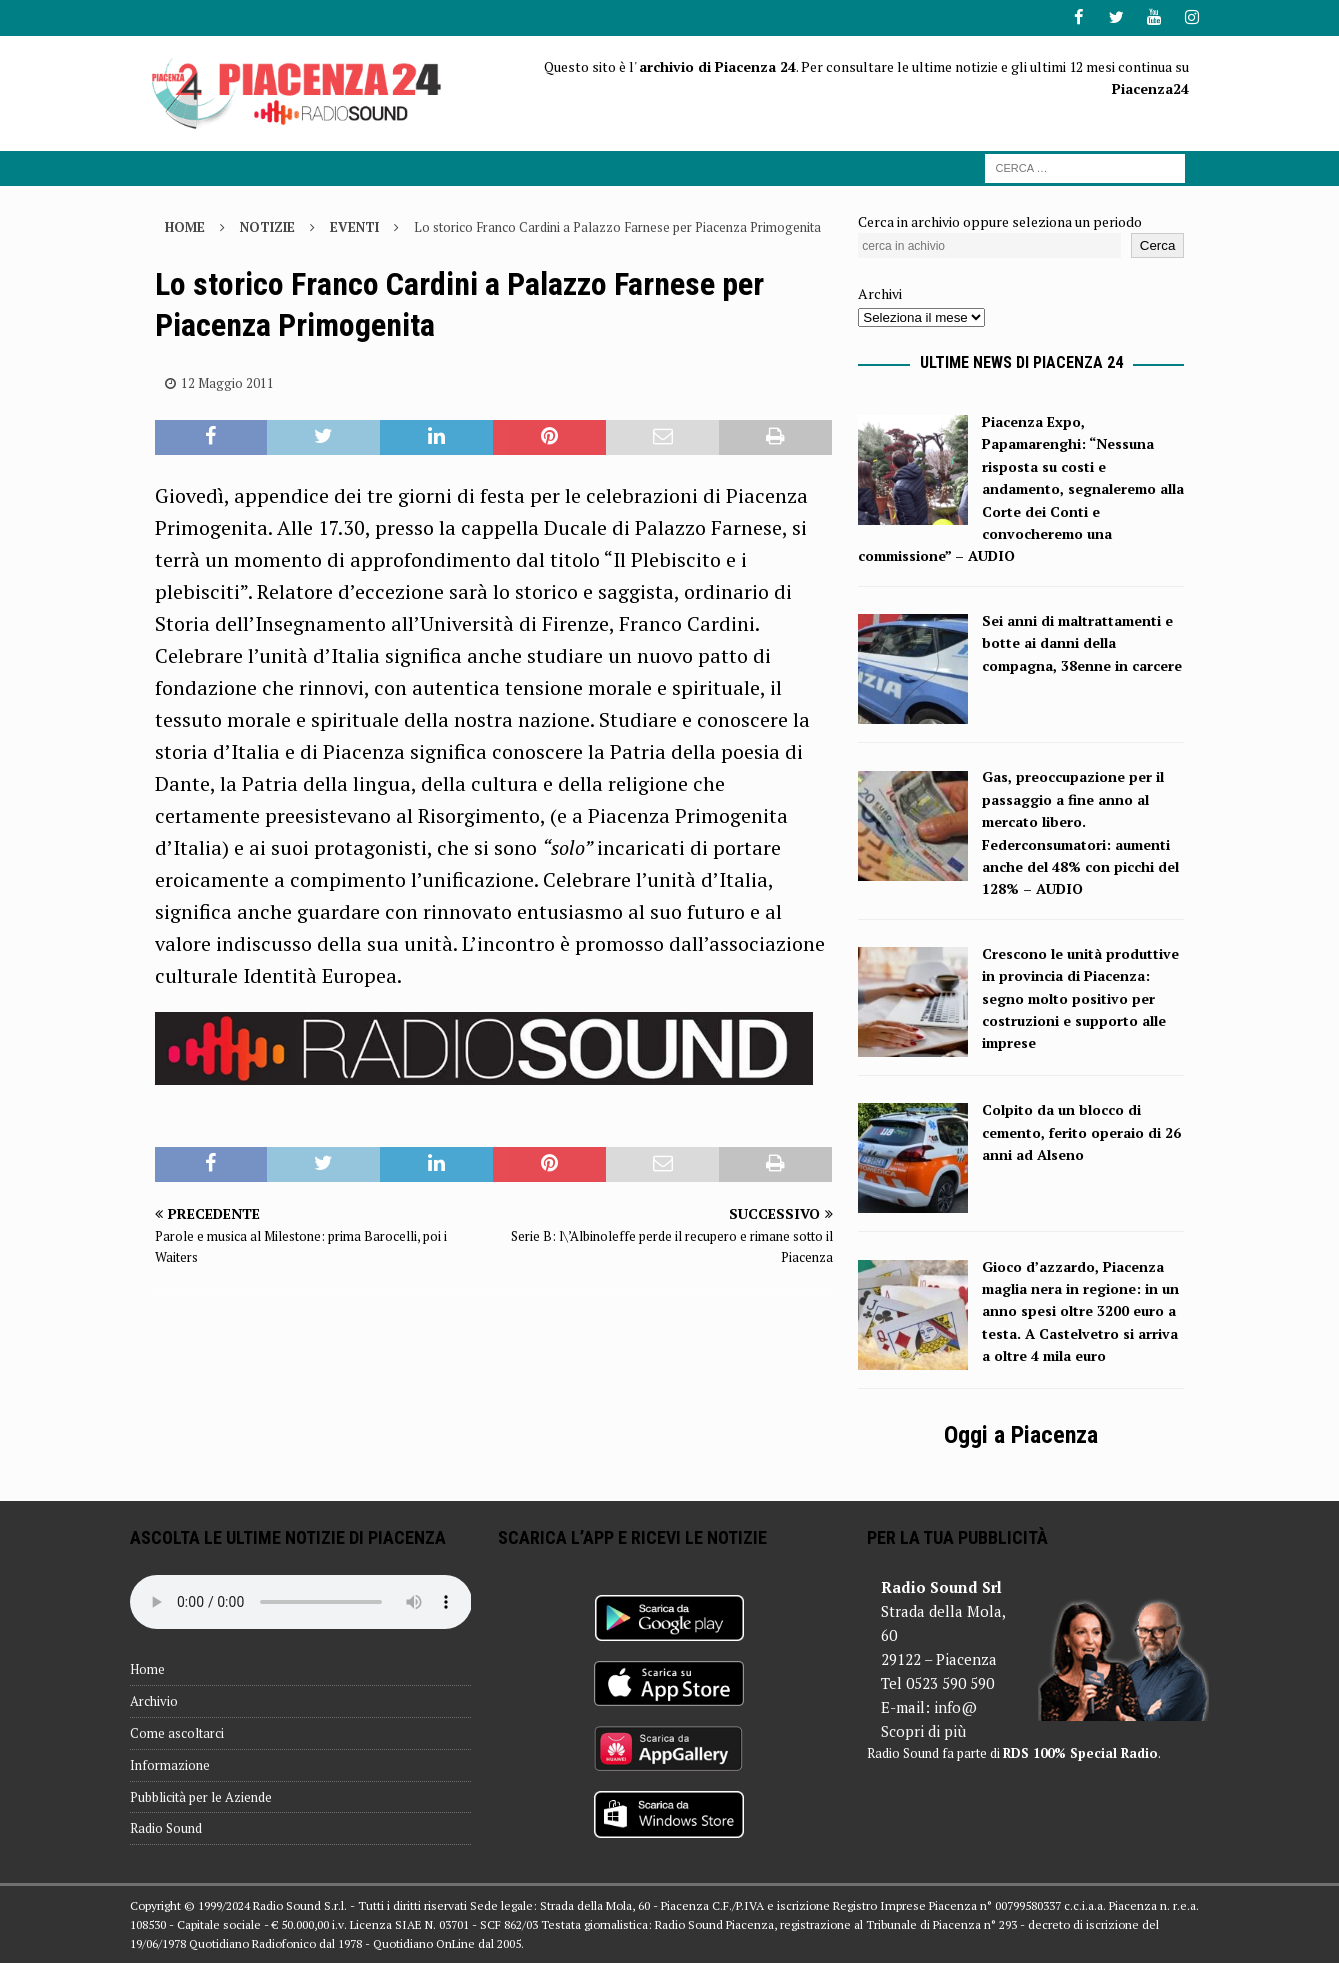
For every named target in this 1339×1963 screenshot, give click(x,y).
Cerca (1158, 245)
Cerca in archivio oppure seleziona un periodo (1000, 220)
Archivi (880, 293)
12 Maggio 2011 (227, 382)
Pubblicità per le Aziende (201, 1796)
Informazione (170, 1764)
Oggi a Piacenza (1021, 1434)
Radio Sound (166, 1828)
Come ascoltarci (177, 1732)
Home (147, 1669)
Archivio (154, 1701)
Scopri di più (923, 1730)
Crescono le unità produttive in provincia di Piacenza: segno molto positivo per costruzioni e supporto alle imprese (1080, 997)
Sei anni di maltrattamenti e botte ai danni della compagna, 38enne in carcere (1082, 642)
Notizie (267, 226)
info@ (955, 1706)
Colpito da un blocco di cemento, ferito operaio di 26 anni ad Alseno (1081, 1132)
